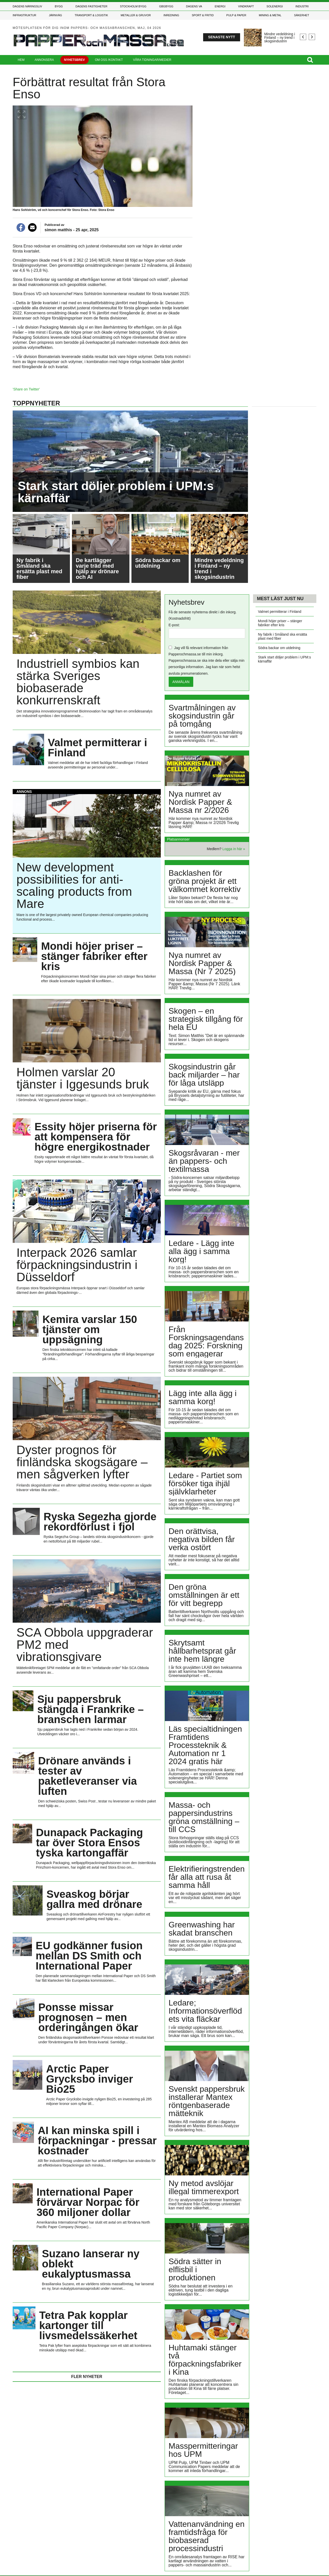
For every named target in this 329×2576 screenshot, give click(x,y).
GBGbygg (166, 6)
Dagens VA (194, 6)
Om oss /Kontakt (109, 60)
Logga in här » (233, 849)
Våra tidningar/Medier (152, 60)
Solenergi (274, 6)
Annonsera (44, 60)
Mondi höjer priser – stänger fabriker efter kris (280, 623)
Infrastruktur (24, 15)
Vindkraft (246, 6)
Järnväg (55, 15)
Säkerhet (301, 15)
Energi (220, 6)
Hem (21, 60)
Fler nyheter (86, 2562)
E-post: (174, 625)
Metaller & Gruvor (136, 15)
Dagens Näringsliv (27, 6)
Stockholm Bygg (133, 6)
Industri (302, 6)
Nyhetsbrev (74, 60)
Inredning (171, 15)
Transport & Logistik (91, 15)
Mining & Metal (270, 15)
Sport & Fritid (203, 15)
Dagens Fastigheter (91, 6)
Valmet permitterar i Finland (279, 612)
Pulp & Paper (236, 15)
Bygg (59, 6)
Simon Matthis (58, 230)
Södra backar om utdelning (279, 648)
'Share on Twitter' (26, 389)
